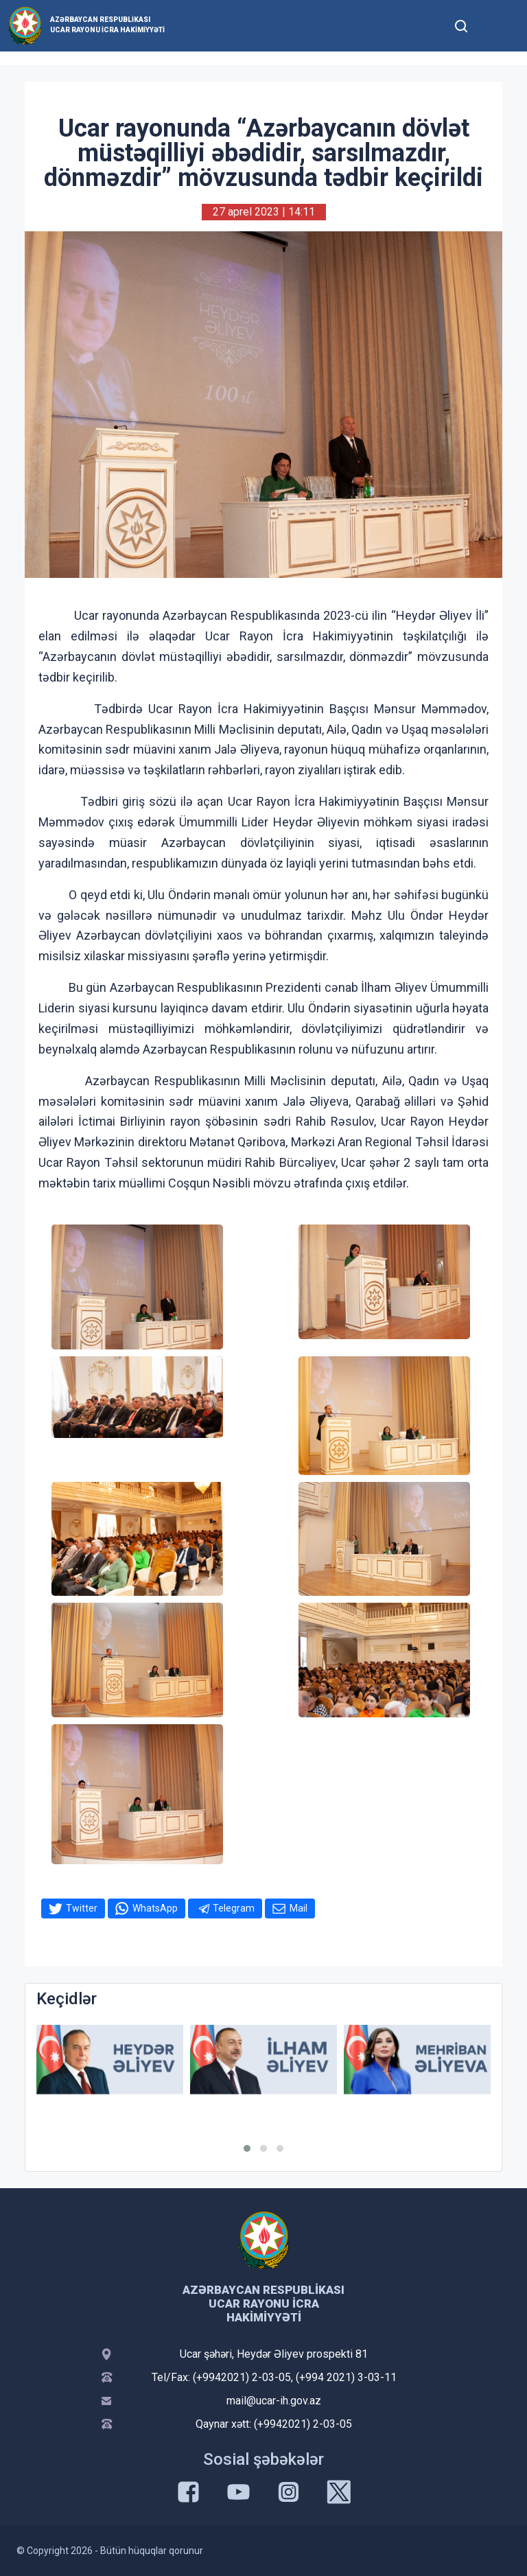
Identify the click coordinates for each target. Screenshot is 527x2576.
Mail (298, 1908)
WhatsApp (155, 1908)
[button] (247, 2148)
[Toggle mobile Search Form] (461, 24)
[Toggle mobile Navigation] (494, 25)
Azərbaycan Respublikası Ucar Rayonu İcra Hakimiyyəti (107, 25)
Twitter (81, 1908)
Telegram (234, 1908)
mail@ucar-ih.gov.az (273, 2400)
